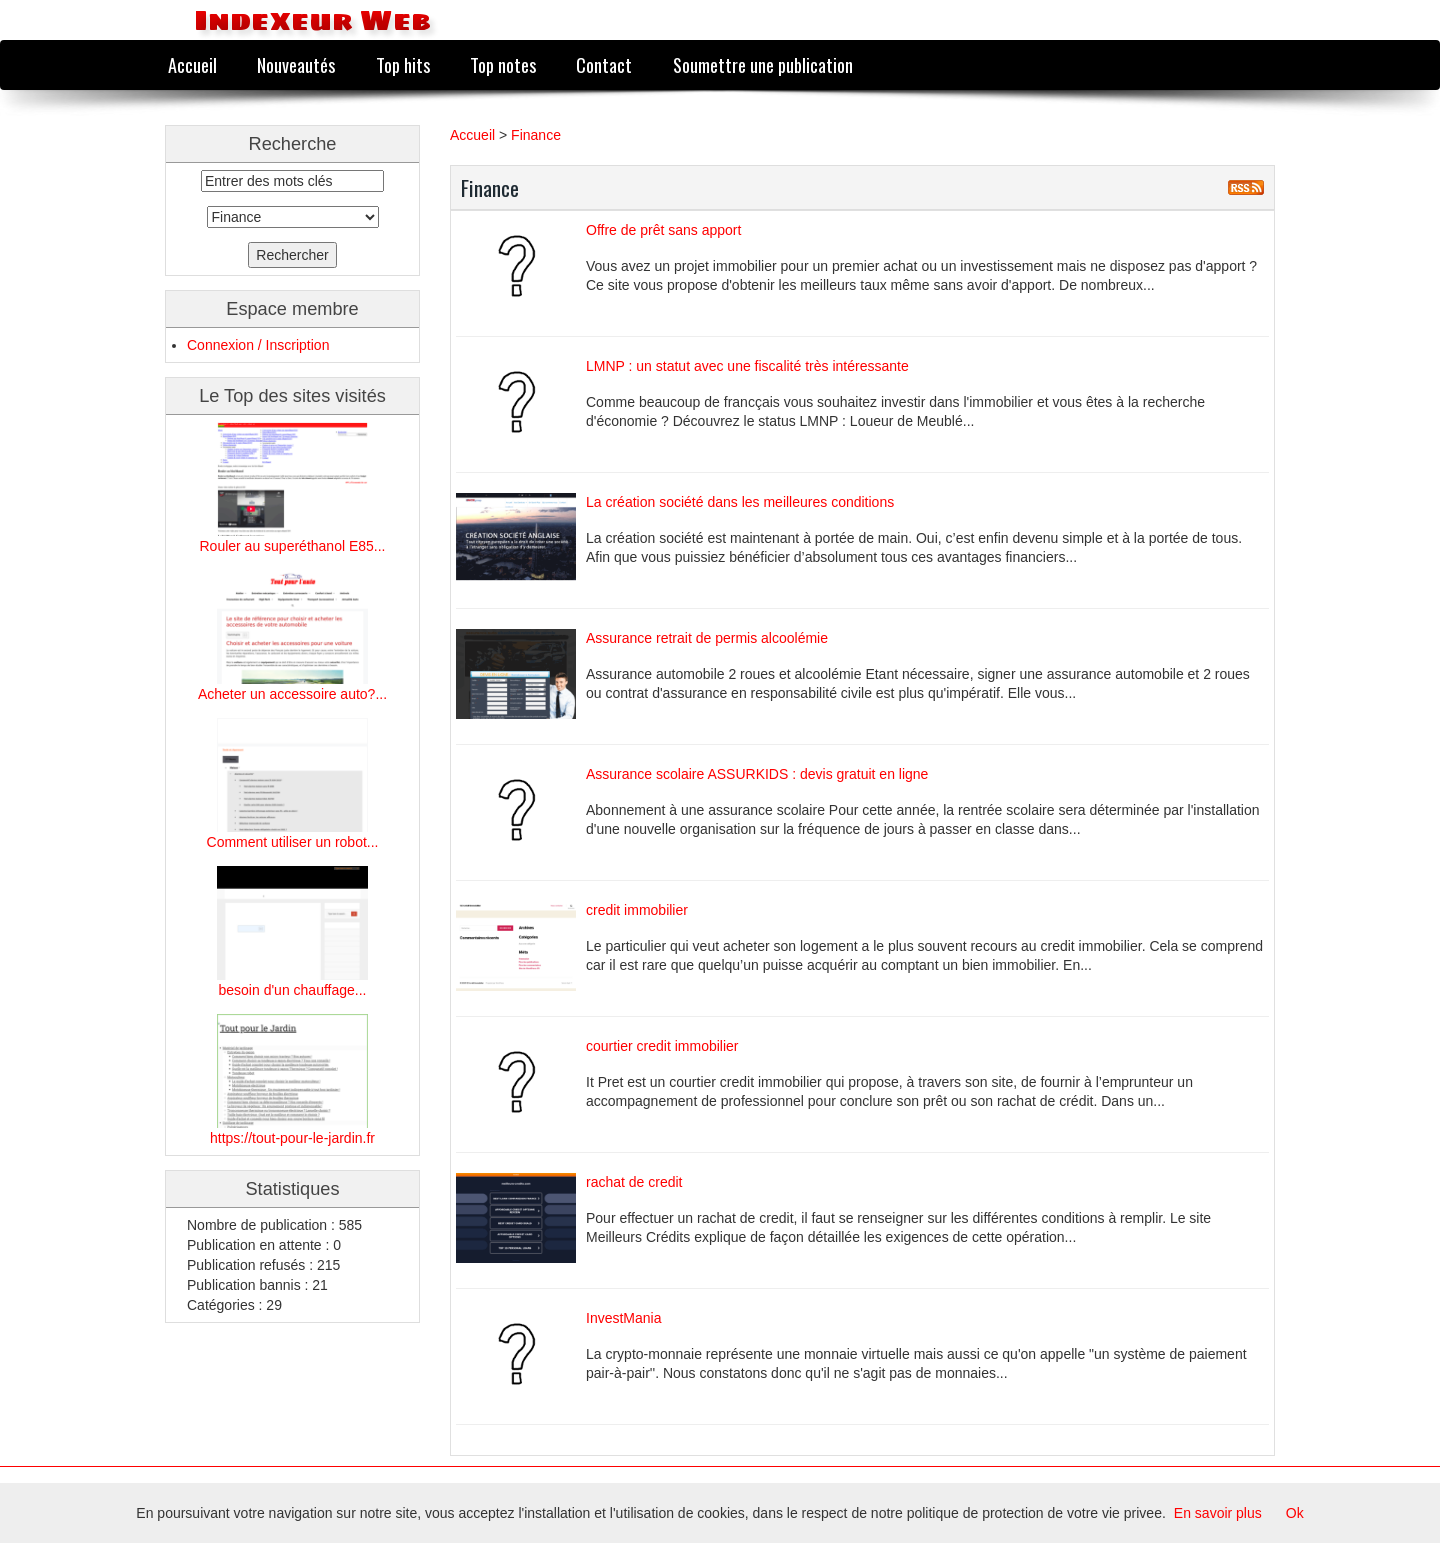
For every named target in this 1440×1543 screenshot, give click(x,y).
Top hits (403, 64)
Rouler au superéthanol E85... (292, 546)
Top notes (503, 64)
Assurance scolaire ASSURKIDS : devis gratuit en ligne (757, 774)
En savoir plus (1218, 1513)
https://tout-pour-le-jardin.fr (292, 1138)
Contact (604, 64)
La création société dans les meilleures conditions (740, 502)
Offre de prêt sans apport (663, 230)
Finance (536, 135)
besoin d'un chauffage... (293, 990)
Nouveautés (296, 64)
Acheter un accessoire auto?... (292, 694)
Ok (1295, 1513)
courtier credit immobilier (662, 1046)
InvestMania (623, 1318)
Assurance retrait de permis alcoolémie (707, 638)
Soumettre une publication (763, 64)
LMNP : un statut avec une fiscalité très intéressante (747, 366)
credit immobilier (637, 910)
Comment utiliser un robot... (293, 842)
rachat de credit (634, 1182)
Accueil (192, 64)
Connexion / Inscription (258, 345)
